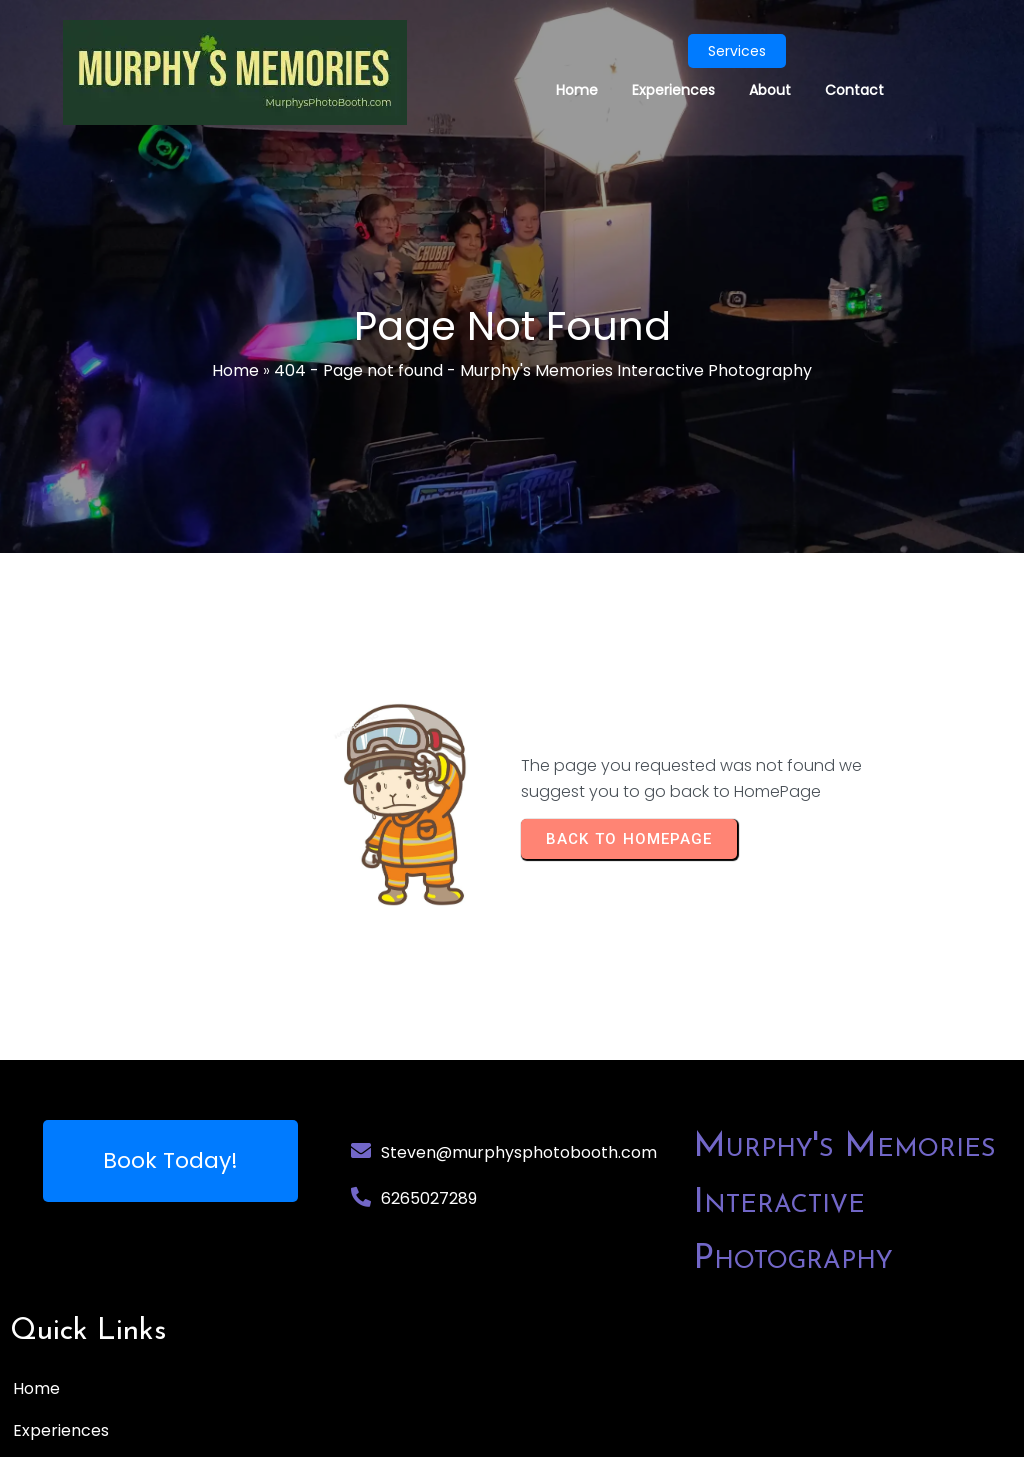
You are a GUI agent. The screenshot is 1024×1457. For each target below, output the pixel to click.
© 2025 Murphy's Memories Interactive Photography (215, 1433)
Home (235, 371)
